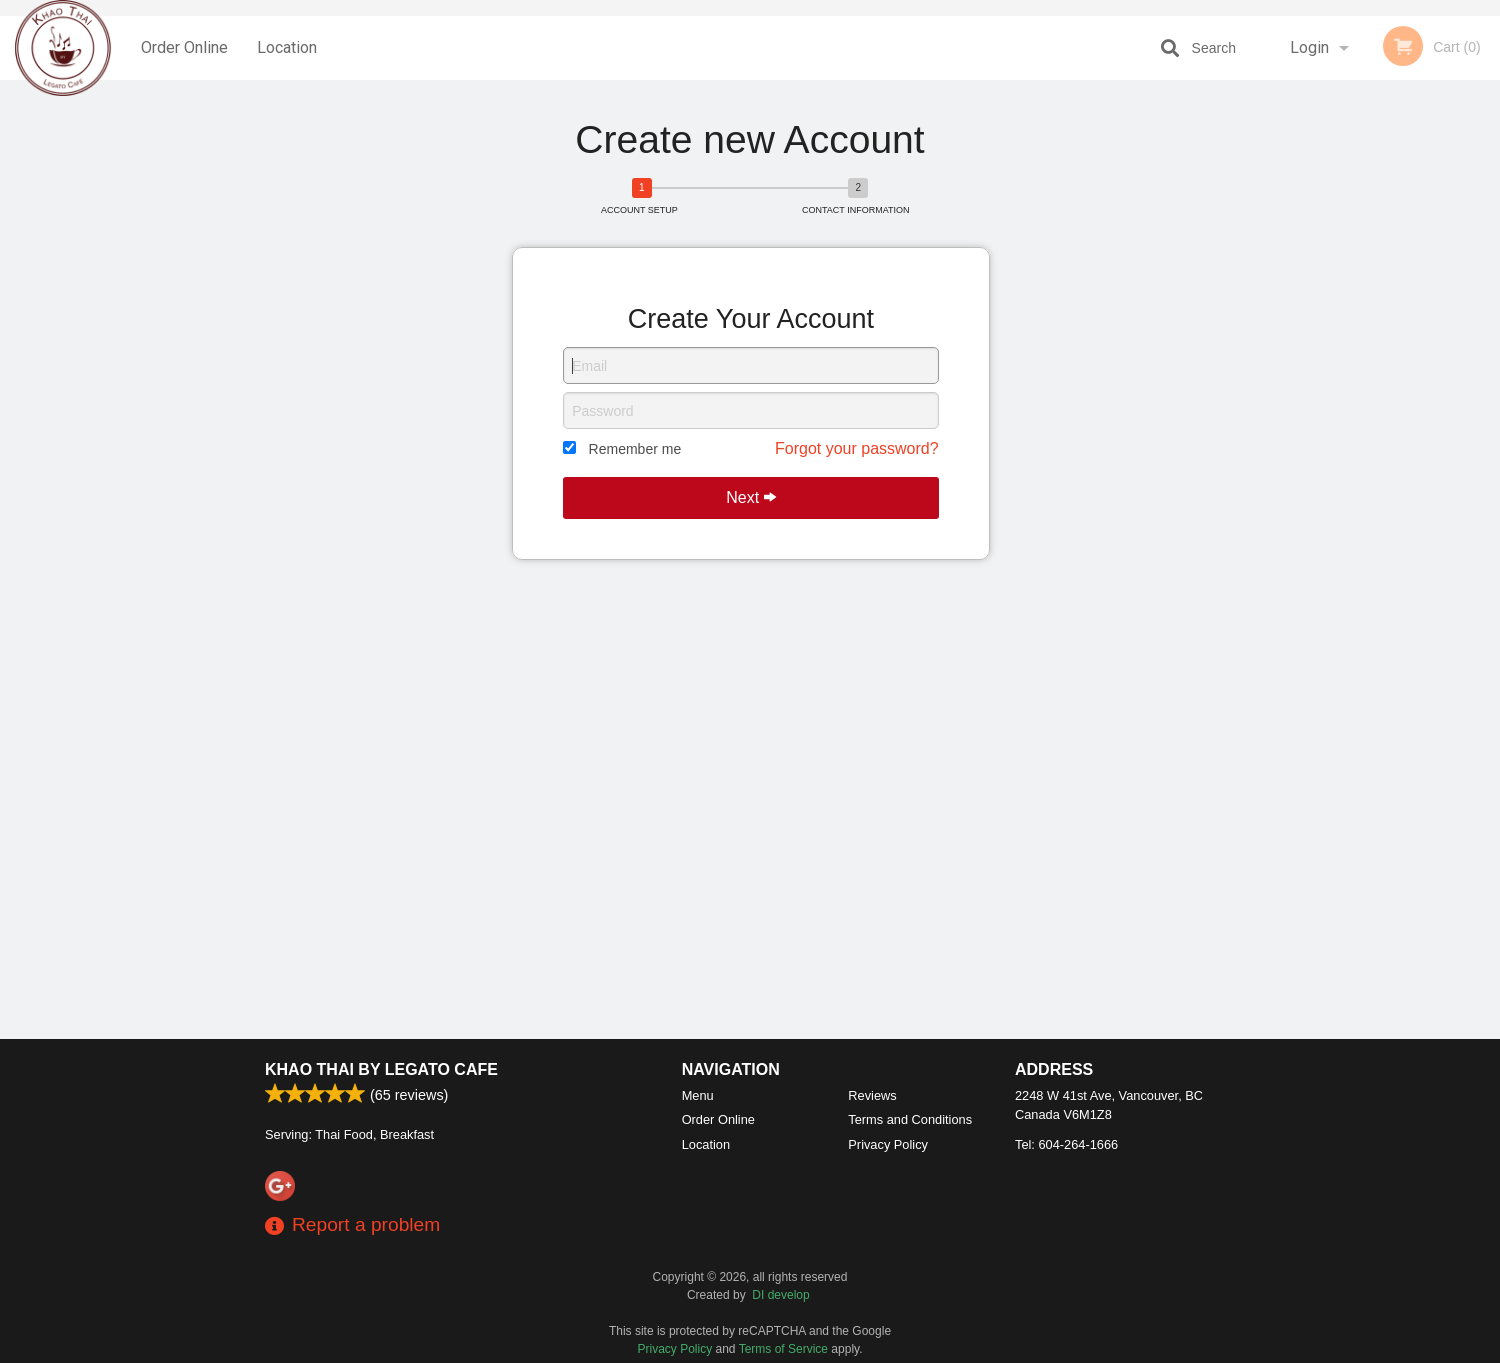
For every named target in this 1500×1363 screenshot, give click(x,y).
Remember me (635, 449)
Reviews (872, 1095)
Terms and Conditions (910, 1119)
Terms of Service (783, 1349)
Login (1309, 47)
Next (750, 497)
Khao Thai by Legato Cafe (381, 1069)
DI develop (780, 1295)
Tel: (1066, 1144)
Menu (698, 1095)
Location (287, 47)
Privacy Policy (888, 1144)
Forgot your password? (857, 448)
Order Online (184, 47)
